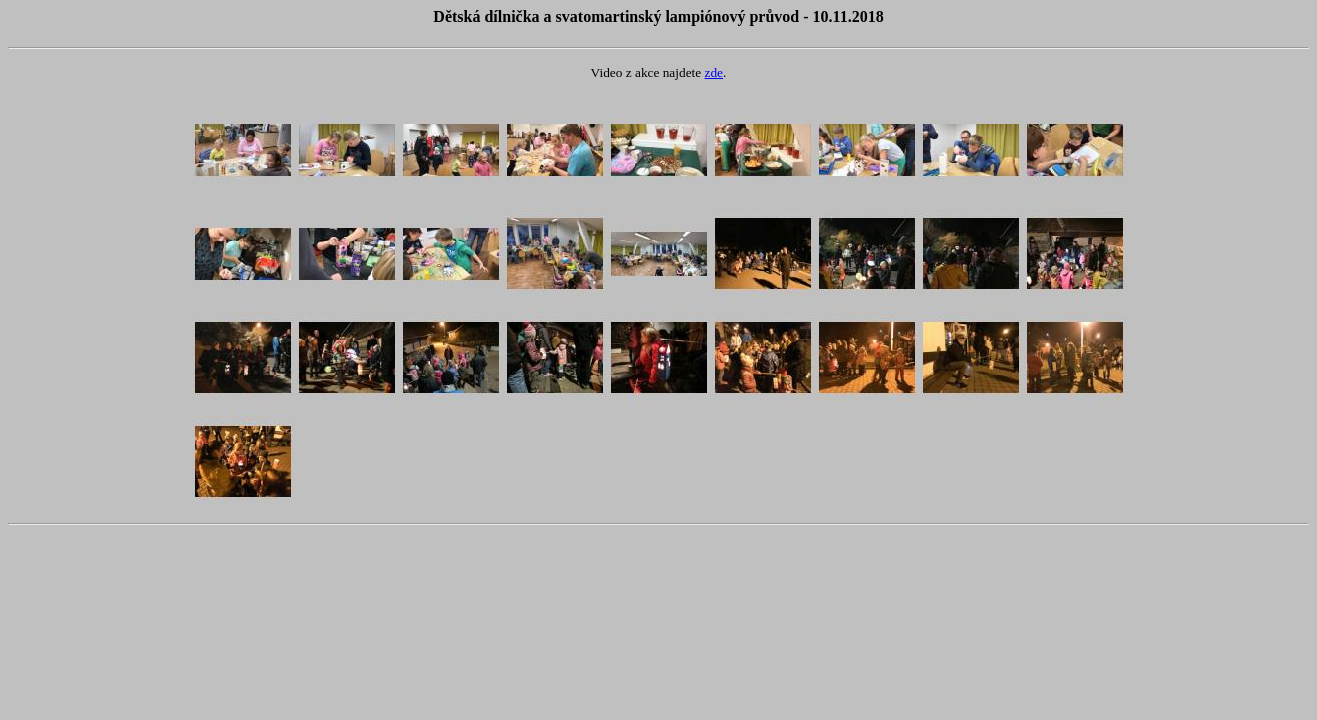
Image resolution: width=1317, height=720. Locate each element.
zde (714, 72)
